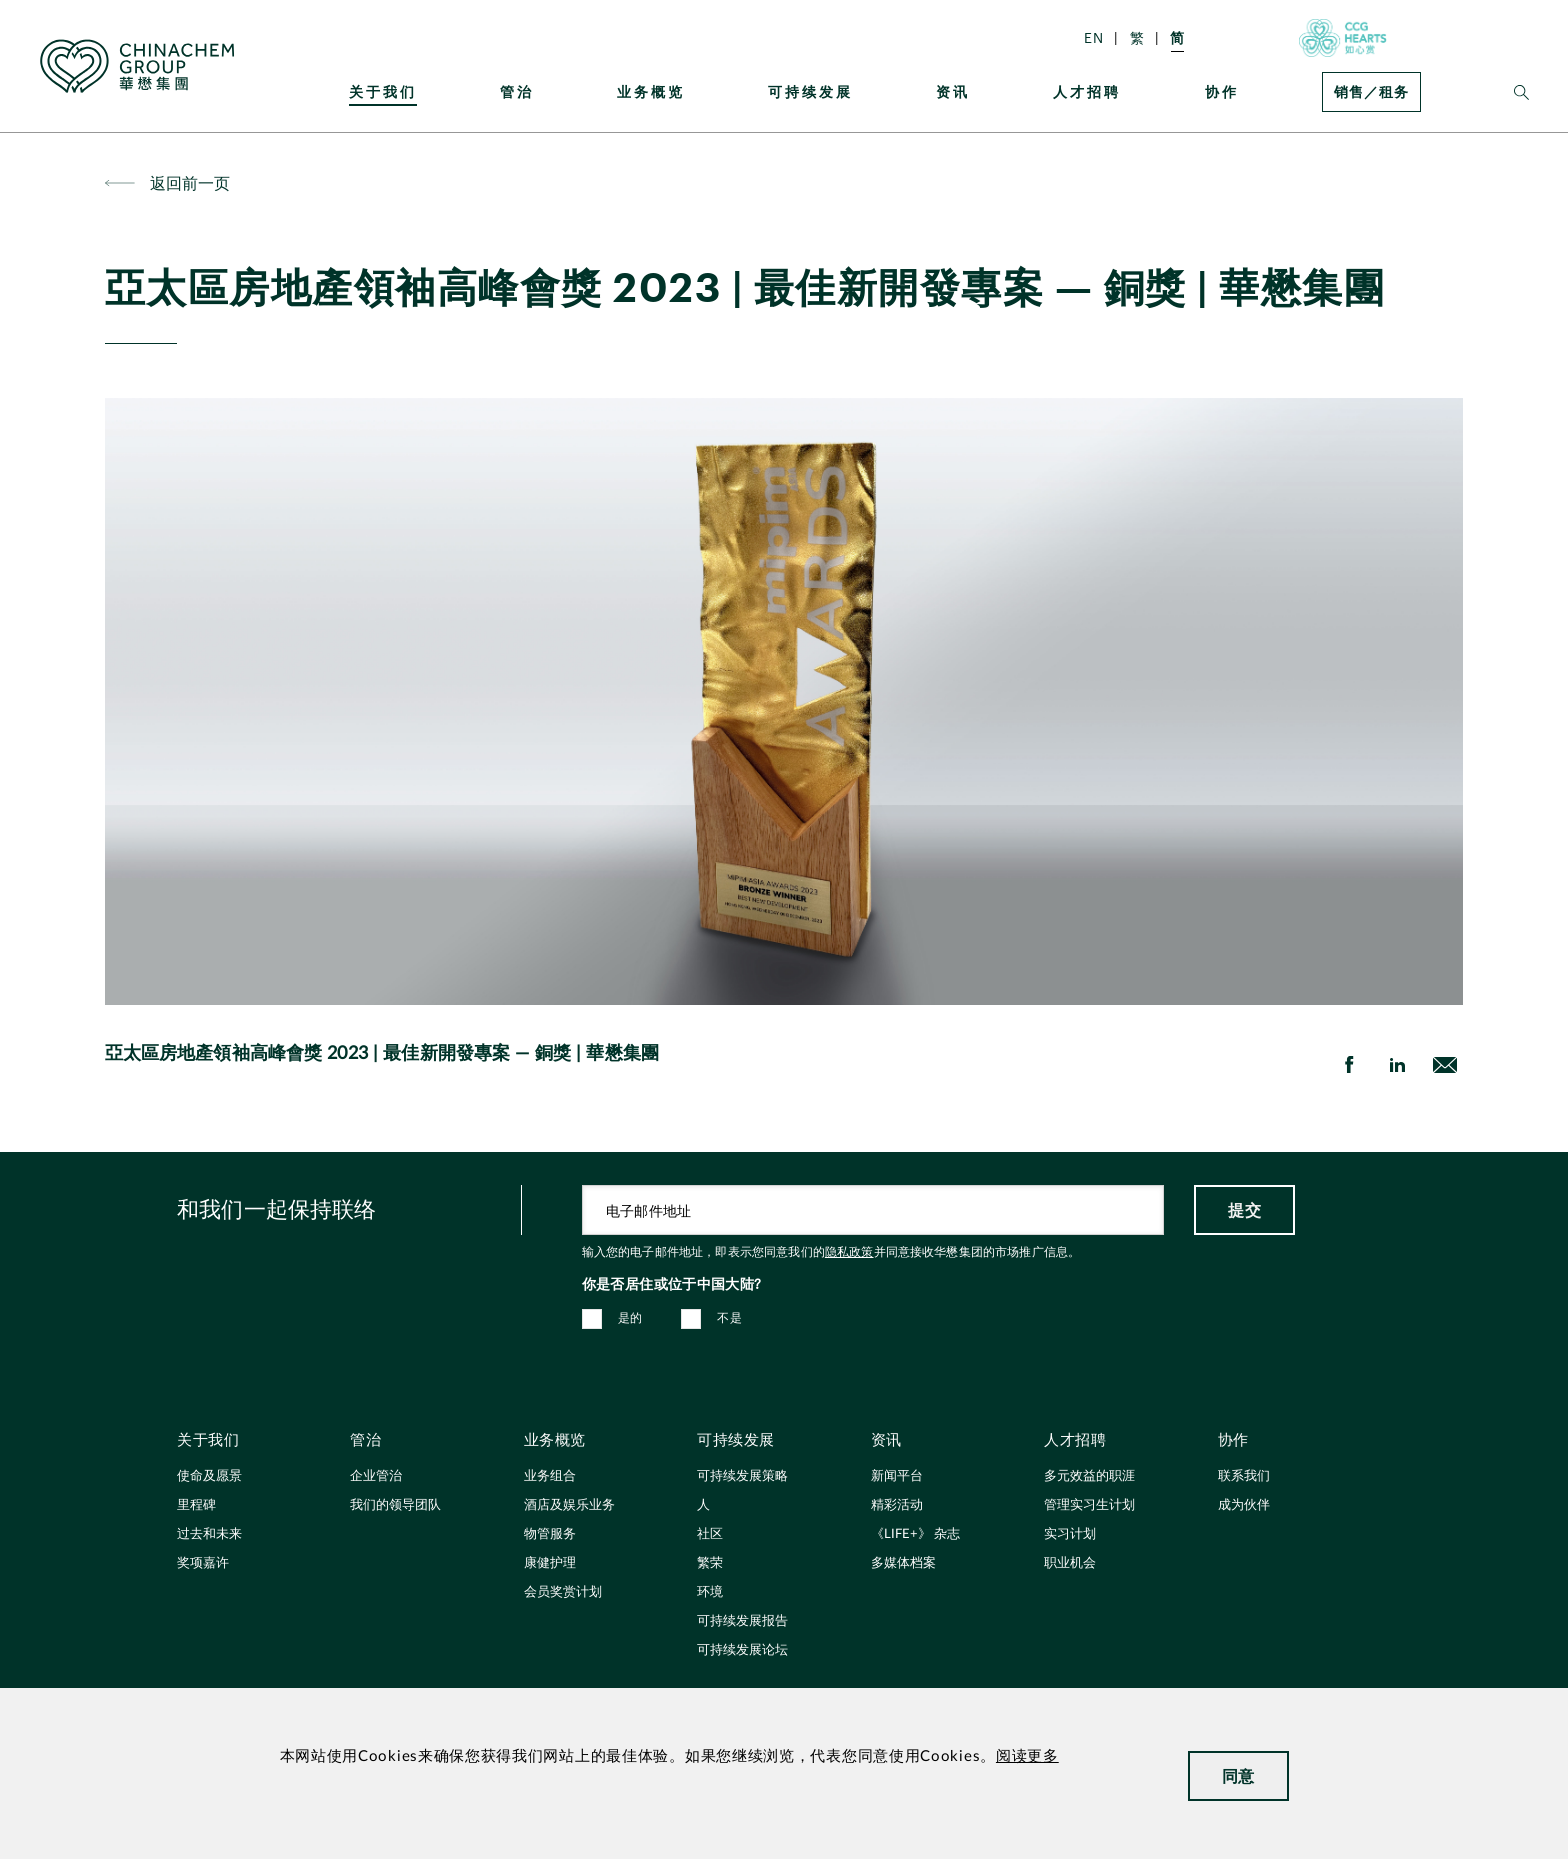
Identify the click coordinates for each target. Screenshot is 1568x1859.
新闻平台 (897, 1476)
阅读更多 (1027, 1756)
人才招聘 (1087, 91)
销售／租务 (1371, 91)
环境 (710, 1592)
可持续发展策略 (742, 1476)
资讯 (953, 91)
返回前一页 (190, 183)
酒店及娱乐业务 (569, 1505)
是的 (630, 1318)
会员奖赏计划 (563, 1592)
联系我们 (1244, 1476)
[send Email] (1445, 1065)
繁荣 (710, 1563)
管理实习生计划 (1089, 1505)
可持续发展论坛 (742, 1650)
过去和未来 (209, 1534)
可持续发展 (810, 91)
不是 (729, 1318)
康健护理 (550, 1563)
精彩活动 (897, 1505)
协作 (1222, 91)
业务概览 (651, 91)
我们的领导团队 (395, 1505)
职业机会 (1070, 1563)
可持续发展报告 (742, 1621)
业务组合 (550, 1476)
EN (1094, 37)
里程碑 (196, 1505)
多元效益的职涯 (1089, 1476)
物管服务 (550, 1534)
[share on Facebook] (1349, 1065)
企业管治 (376, 1476)
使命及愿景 (209, 1476)
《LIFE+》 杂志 (915, 1534)
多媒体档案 (903, 1563)
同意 (1238, 1775)
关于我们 (383, 91)
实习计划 (1070, 1534)
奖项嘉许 (203, 1563)
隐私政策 (849, 1252)
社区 (710, 1534)
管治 (517, 91)
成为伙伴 (1244, 1505)
